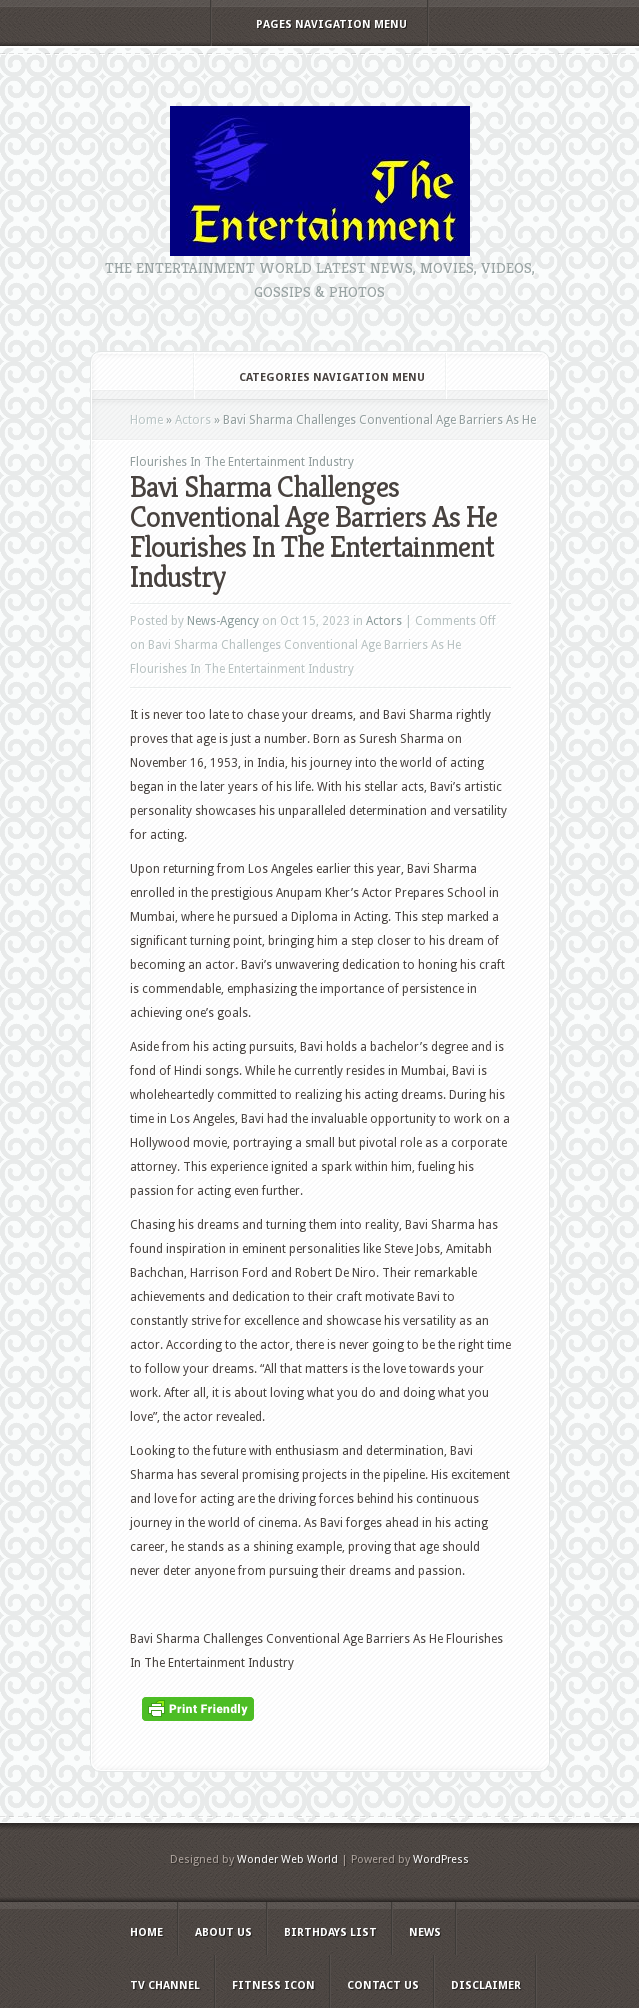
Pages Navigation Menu (318, 24)
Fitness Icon (273, 1985)
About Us (223, 1932)
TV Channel (165, 1985)
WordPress (441, 1859)
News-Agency (223, 621)
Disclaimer (486, 1985)
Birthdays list (330, 1932)
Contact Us (383, 1985)
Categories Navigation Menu (318, 377)
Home (146, 420)
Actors (193, 420)
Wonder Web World (287, 1859)
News (425, 1932)
